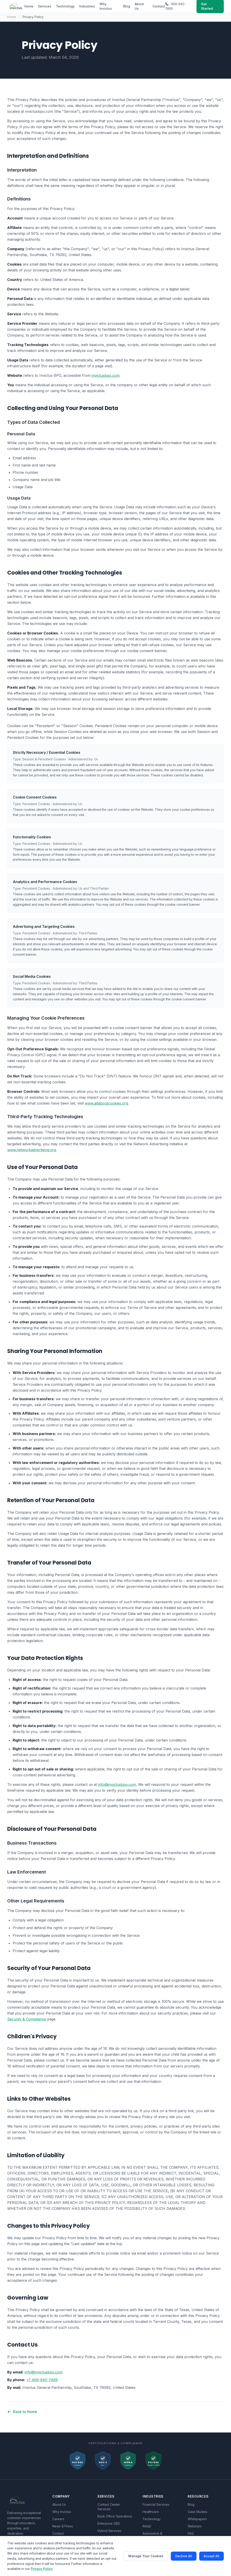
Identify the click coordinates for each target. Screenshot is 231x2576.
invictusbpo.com (106, 375)
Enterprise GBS (108, 2523)
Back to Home (22, 2411)
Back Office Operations (114, 2516)
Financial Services (156, 2504)
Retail (147, 2526)
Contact (158, 6)
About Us (139, 6)
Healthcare (151, 2512)
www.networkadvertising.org (31, 1150)
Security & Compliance (26, 2019)
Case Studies (197, 2512)
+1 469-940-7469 (42, 2380)
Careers (58, 2519)
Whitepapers (197, 2519)
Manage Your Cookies (145, 2556)
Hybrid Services (109, 2531)
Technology (65, 6)
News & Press (62, 2526)
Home (28, 6)
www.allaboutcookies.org (106, 1103)
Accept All (211, 2556)
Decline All (183, 2556)
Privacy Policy (42, 2569)
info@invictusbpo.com (117, 1784)
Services (44, 6)
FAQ (191, 2533)
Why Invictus (105, 6)
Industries (87, 6)
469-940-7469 (175, 6)
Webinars (195, 2526)
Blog (126, 6)
